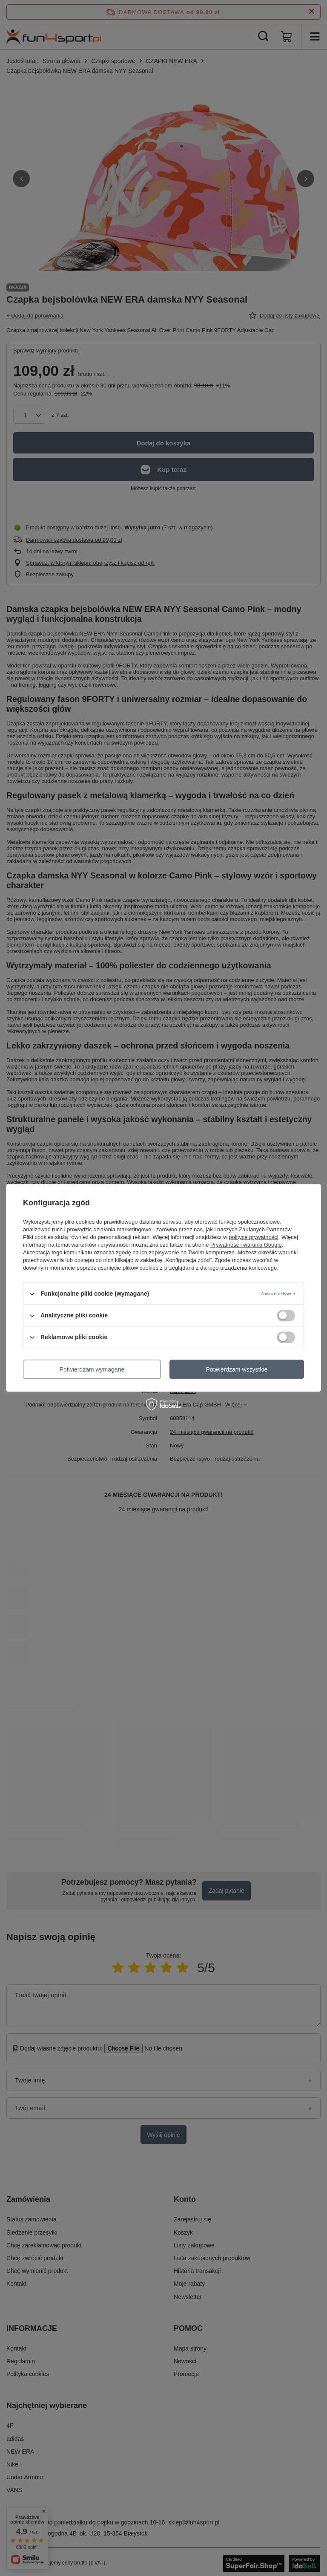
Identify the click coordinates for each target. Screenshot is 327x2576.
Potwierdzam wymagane (92, 1369)
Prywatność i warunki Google (246, 1245)
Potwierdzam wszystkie (237, 1369)
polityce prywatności (253, 1237)
